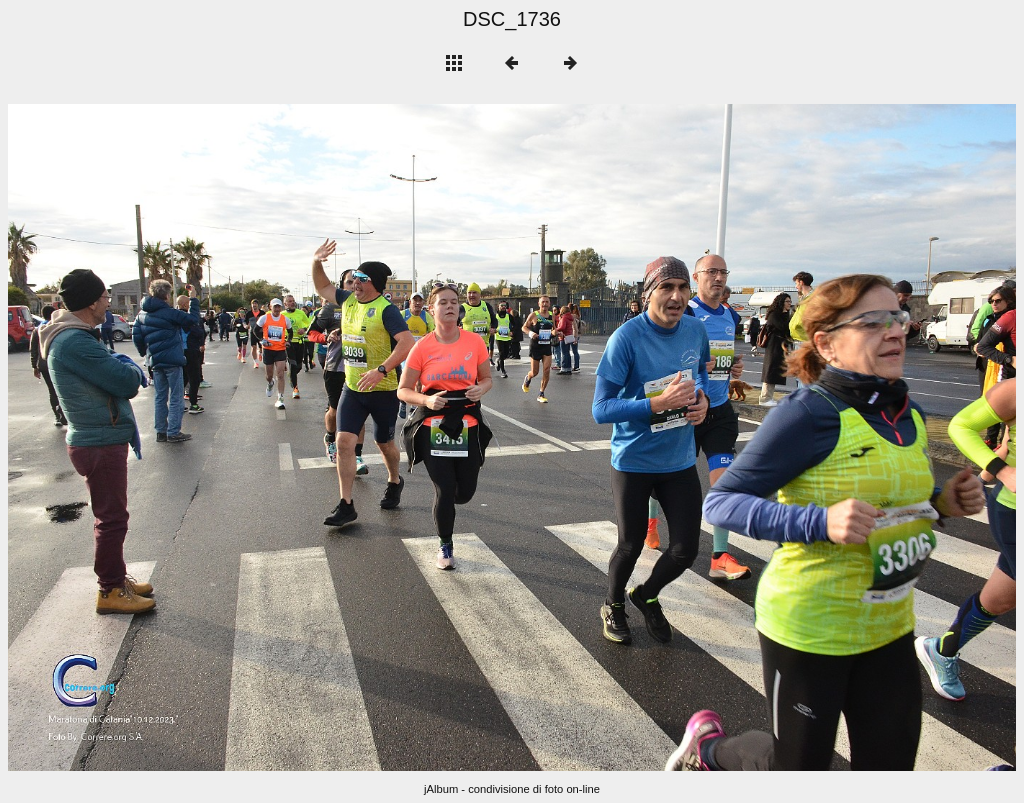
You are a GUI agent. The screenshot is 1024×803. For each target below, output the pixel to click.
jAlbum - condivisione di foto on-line (512, 789)
